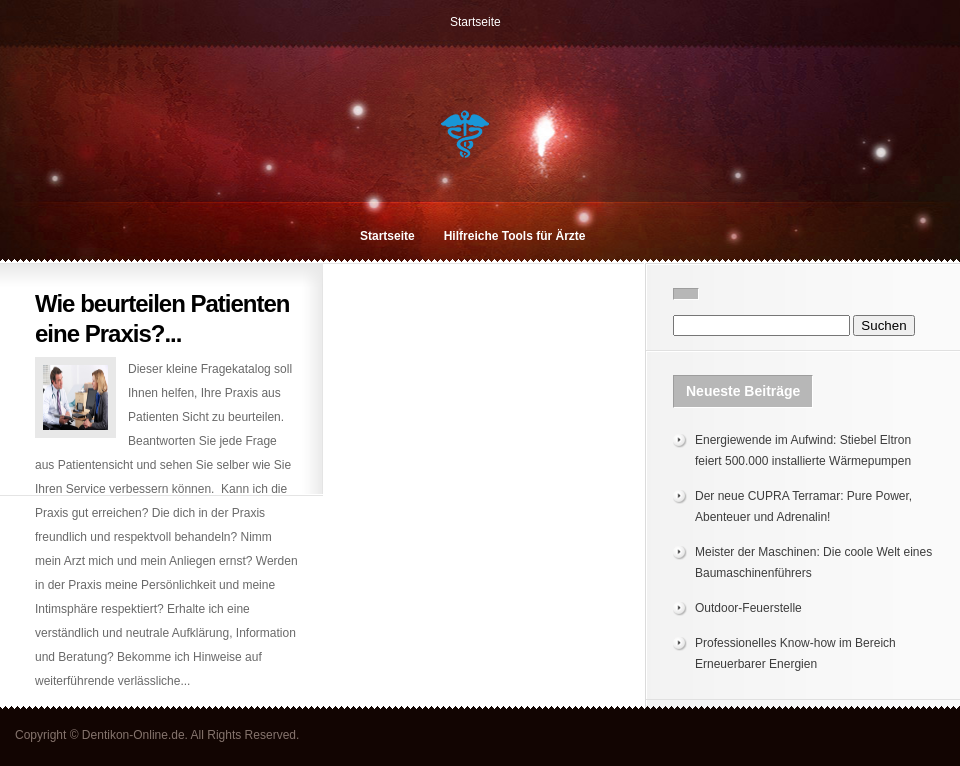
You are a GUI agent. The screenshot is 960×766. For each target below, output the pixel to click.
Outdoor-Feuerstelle (748, 608)
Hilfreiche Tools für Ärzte (515, 236)
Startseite (475, 22)
